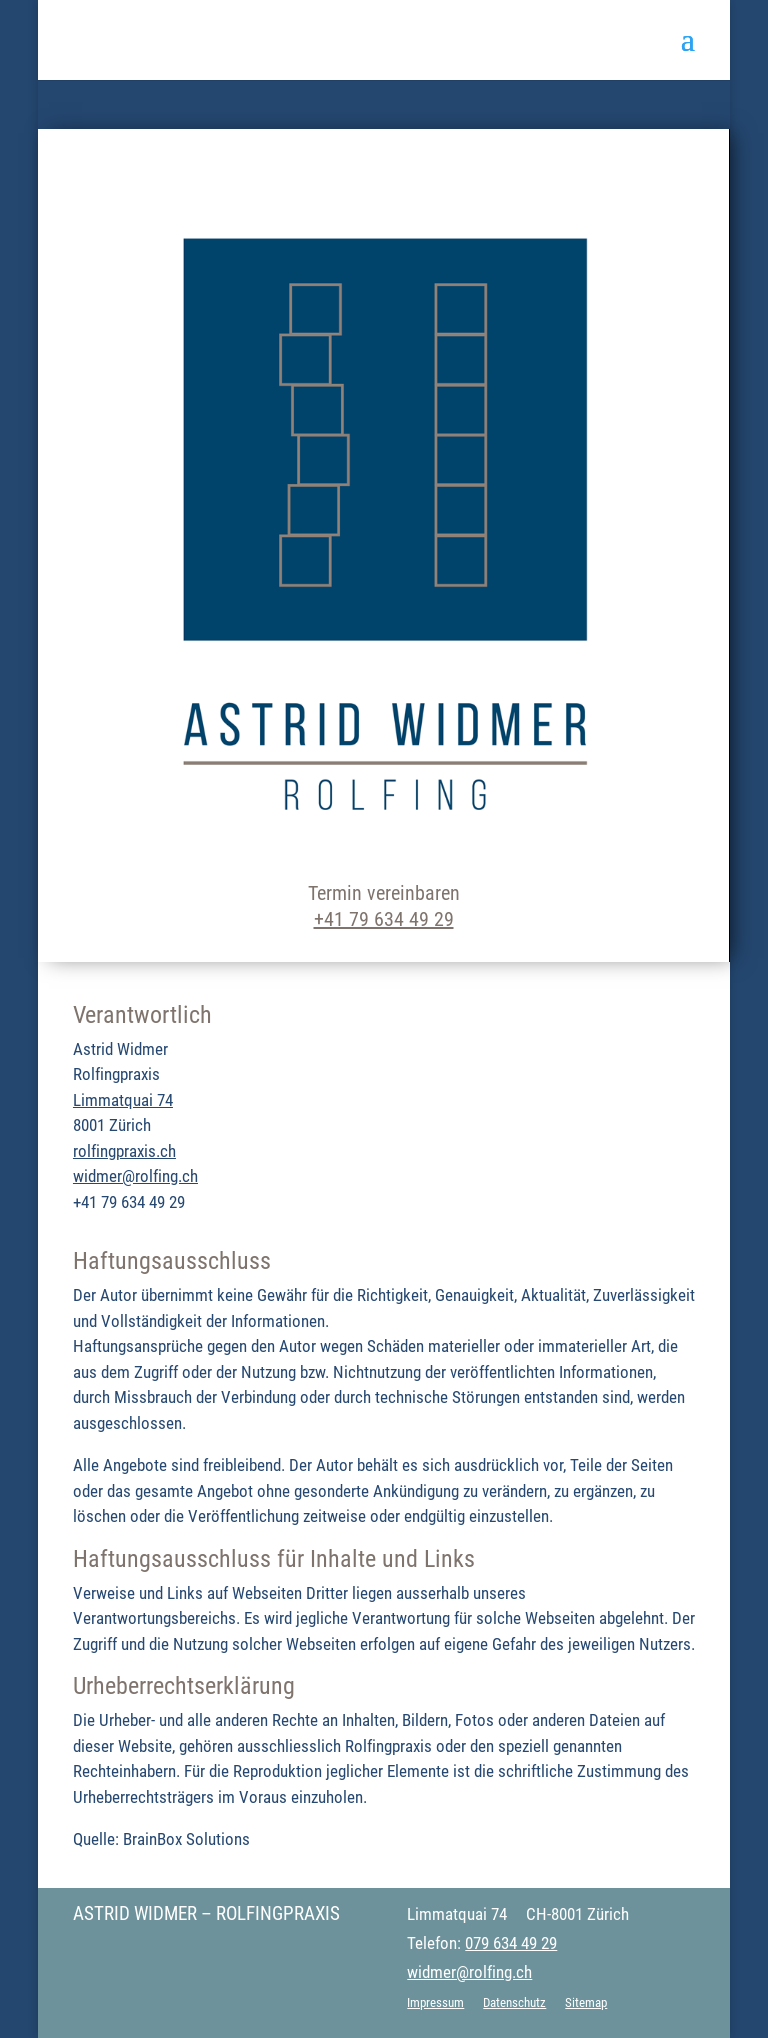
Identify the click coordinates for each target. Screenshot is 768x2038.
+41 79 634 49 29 (384, 919)
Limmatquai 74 (123, 1100)
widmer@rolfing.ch (135, 1176)
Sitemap (586, 2002)
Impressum (435, 2002)
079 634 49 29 (511, 1943)
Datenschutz (514, 2002)
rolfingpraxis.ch (124, 1151)
